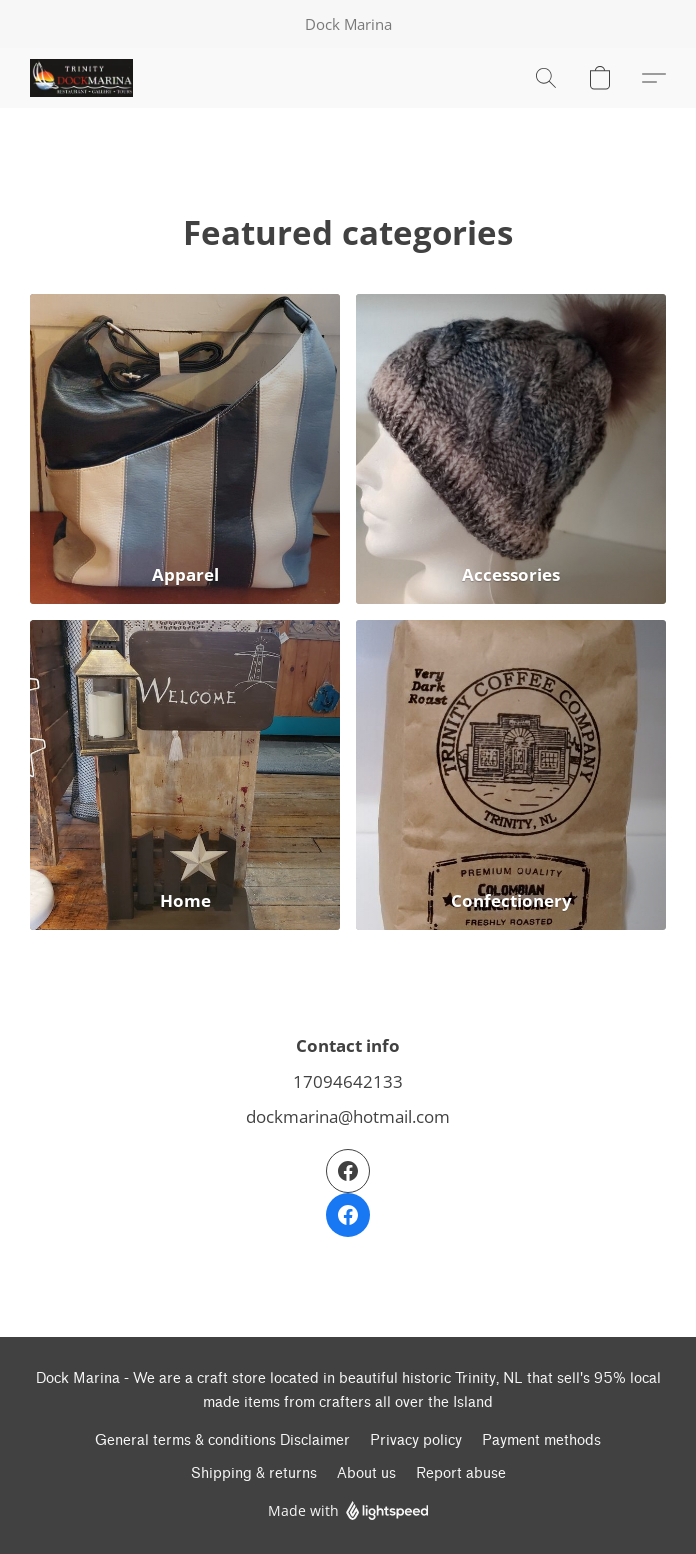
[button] (84, 78)
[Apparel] (185, 449)
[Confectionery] (511, 775)
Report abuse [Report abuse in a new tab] (461, 1473)
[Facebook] (348, 1193)
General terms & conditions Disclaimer (222, 1440)
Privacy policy (416, 1440)
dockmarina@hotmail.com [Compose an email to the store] (348, 1116)
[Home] (185, 775)
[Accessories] (511, 449)
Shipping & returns (254, 1473)
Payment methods (541, 1440)
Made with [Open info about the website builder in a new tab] (348, 1511)
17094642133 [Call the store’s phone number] (348, 1081)
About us (366, 1473)
